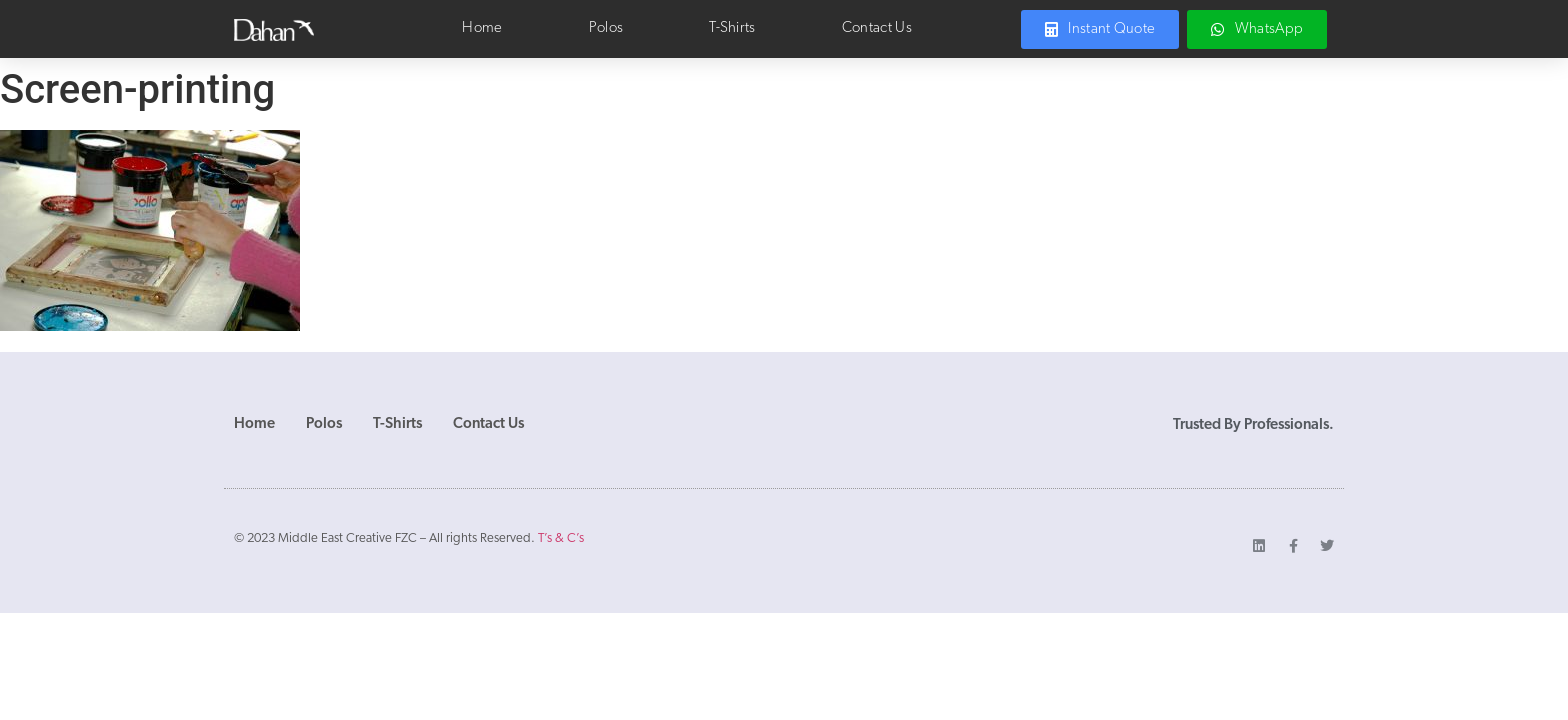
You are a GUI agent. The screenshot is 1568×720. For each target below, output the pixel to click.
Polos (606, 28)
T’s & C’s (561, 538)
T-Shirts (732, 28)
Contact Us (877, 28)
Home (482, 28)
